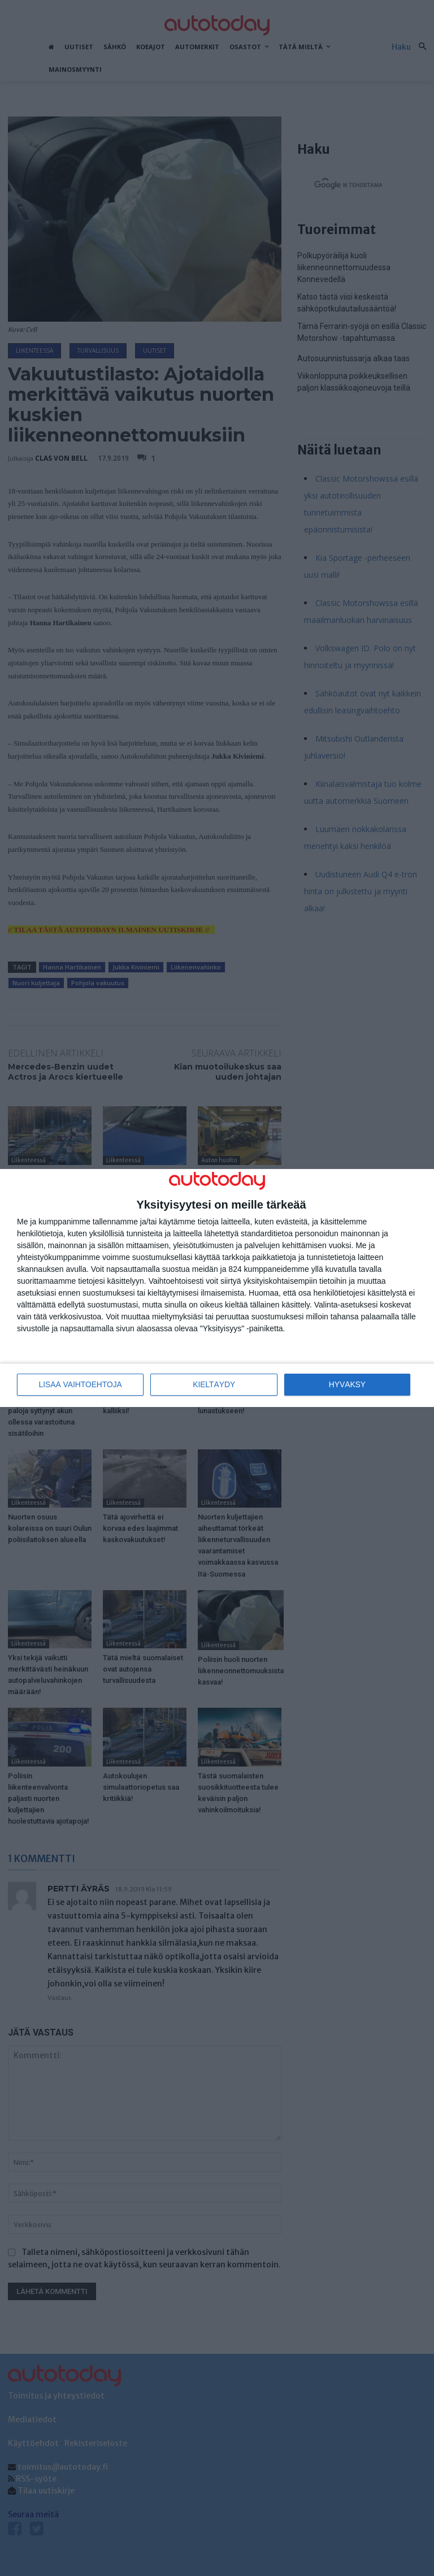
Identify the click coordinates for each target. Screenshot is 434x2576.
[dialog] (217, 1288)
